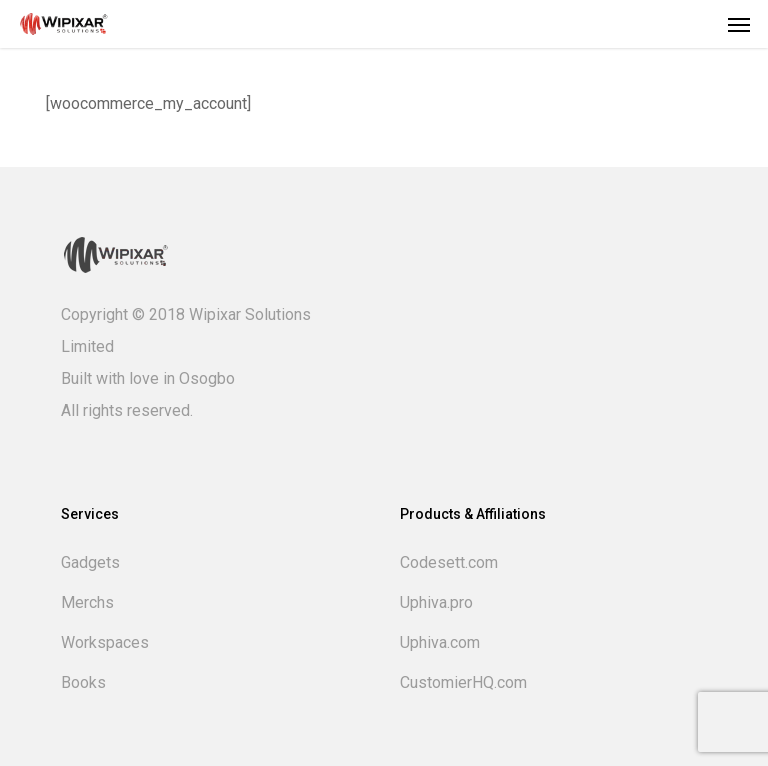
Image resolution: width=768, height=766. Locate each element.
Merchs (87, 602)
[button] (739, 24)
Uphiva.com (440, 642)
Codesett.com (449, 562)
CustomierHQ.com (463, 682)
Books (83, 682)
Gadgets (90, 562)
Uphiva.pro (436, 602)
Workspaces (105, 642)
